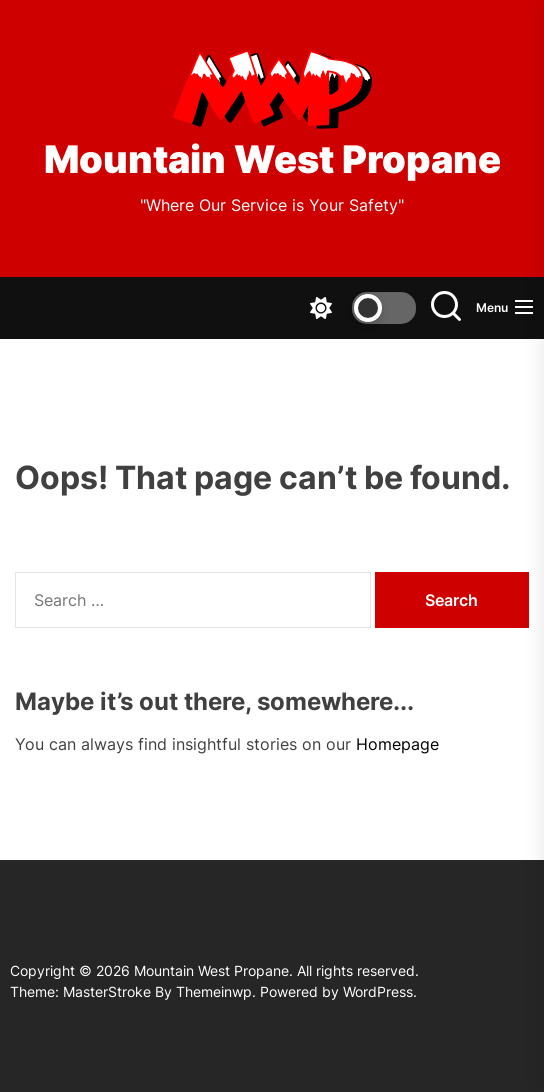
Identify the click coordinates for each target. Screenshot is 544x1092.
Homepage (397, 744)
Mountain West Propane (272, 159)
